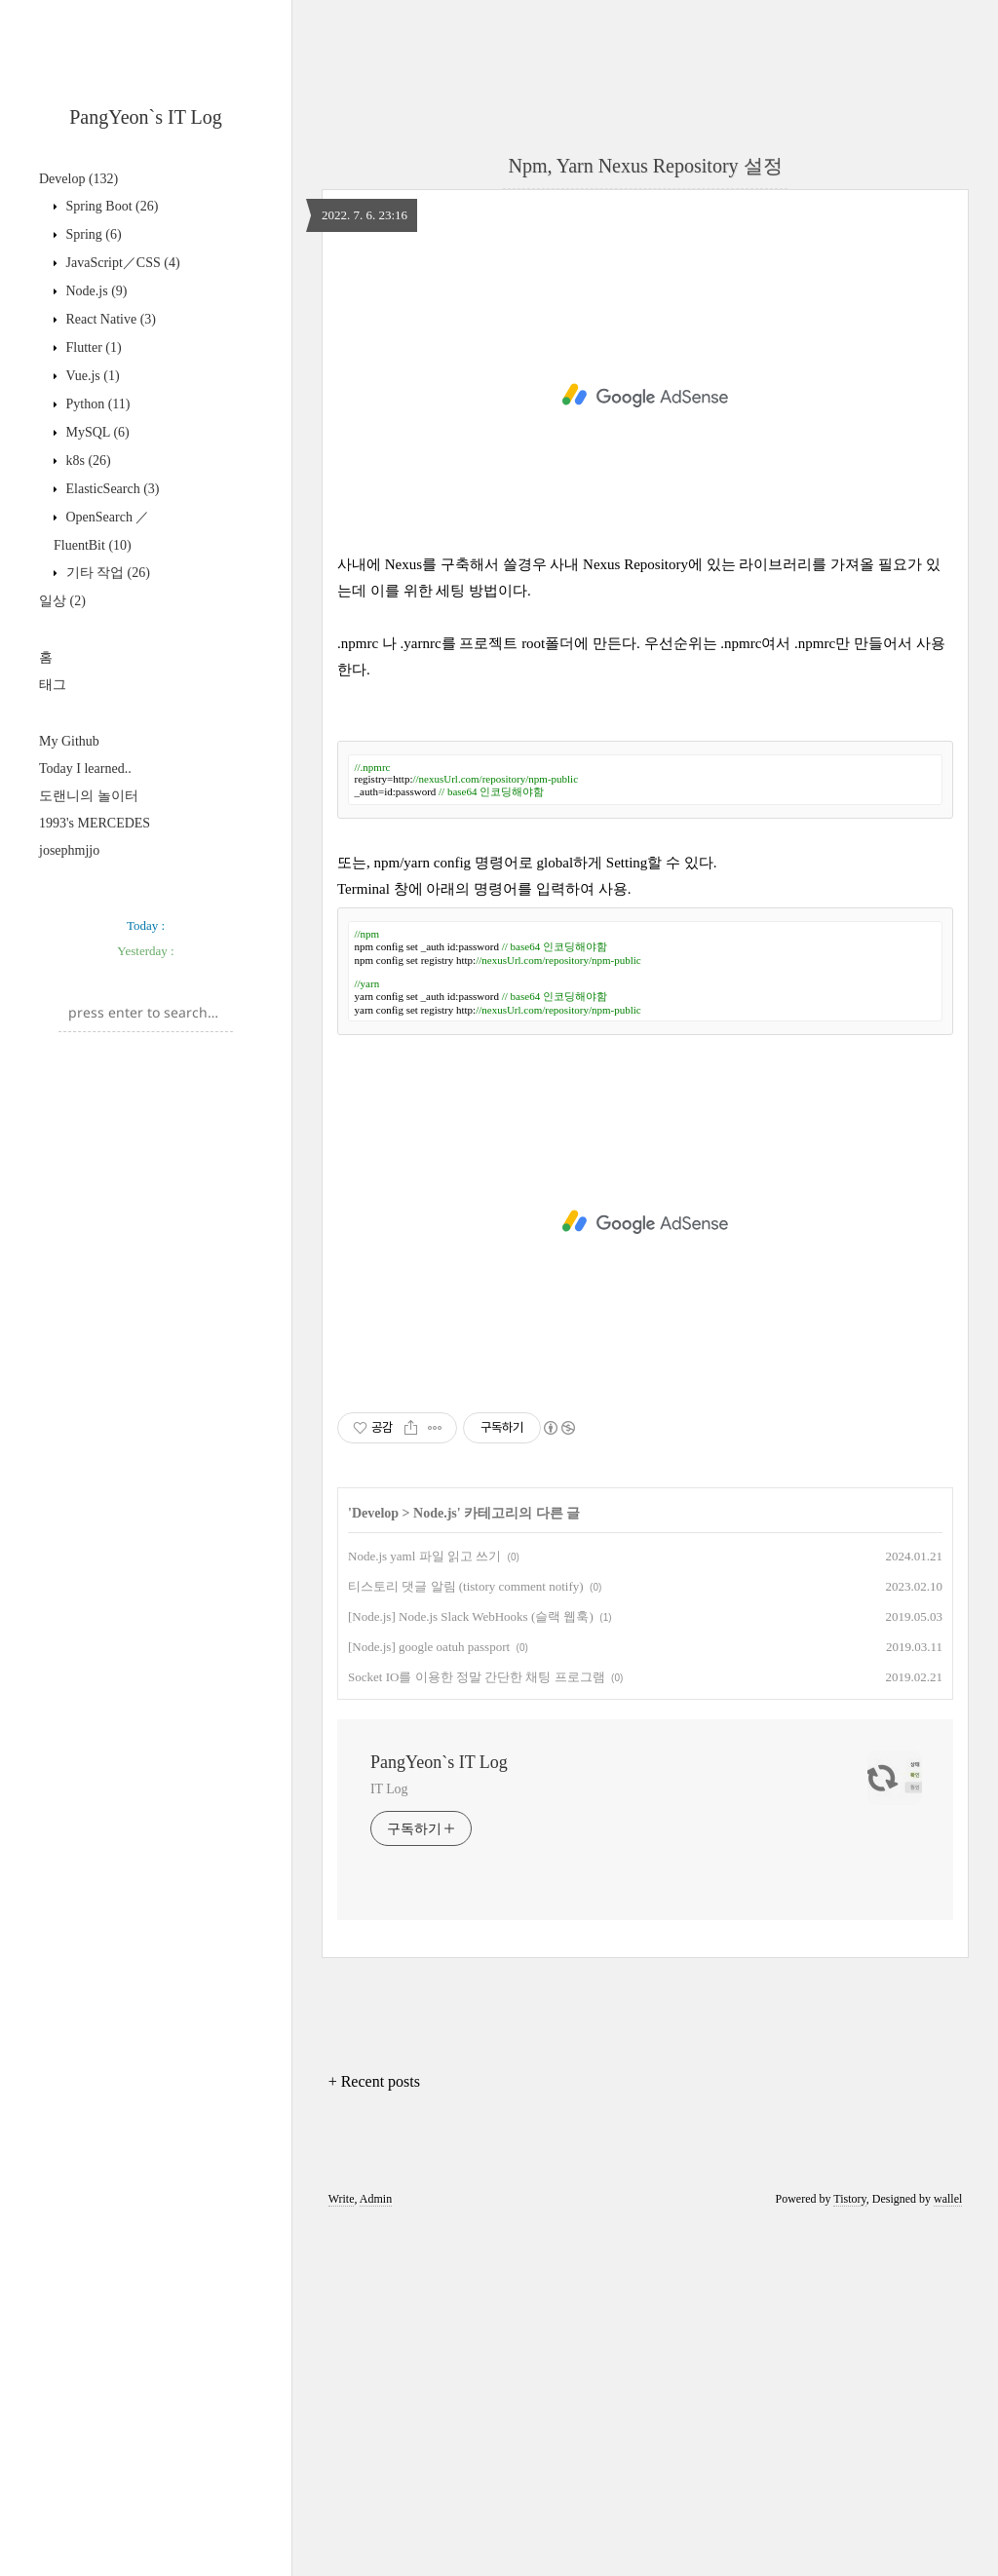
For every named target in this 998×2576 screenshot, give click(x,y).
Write (341, 2550)
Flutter (92, 347)
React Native (109, 319)
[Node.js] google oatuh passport (429, 1997)
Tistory (849, 2550)
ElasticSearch (111, 488)
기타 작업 (106, 572)
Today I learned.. (85, 768)
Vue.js (91, 375)
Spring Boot (110, 206)
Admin (376, 2550)
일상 (62, 601)
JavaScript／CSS (121, 262)
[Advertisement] (145, 1006)
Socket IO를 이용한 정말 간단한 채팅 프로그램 (476, 2027)
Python (96, 404)
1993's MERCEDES (94, 823)
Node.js (95, 291)
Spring (92, 234)
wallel (948, 2550)
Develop (78, 179)
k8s (86, 460)
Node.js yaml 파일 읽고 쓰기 (424, 1907)
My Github (69, 741)
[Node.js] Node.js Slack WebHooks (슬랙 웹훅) (471, 1967)
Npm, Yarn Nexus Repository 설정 (645, 165)
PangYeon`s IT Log (145, 117)
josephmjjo (69, 850)
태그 (52, 684)
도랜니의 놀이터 (88, 795)
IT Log (388, 2140)
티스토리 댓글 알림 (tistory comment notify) (466, 1937)
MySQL (96, 432)
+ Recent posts (374, 2432)
